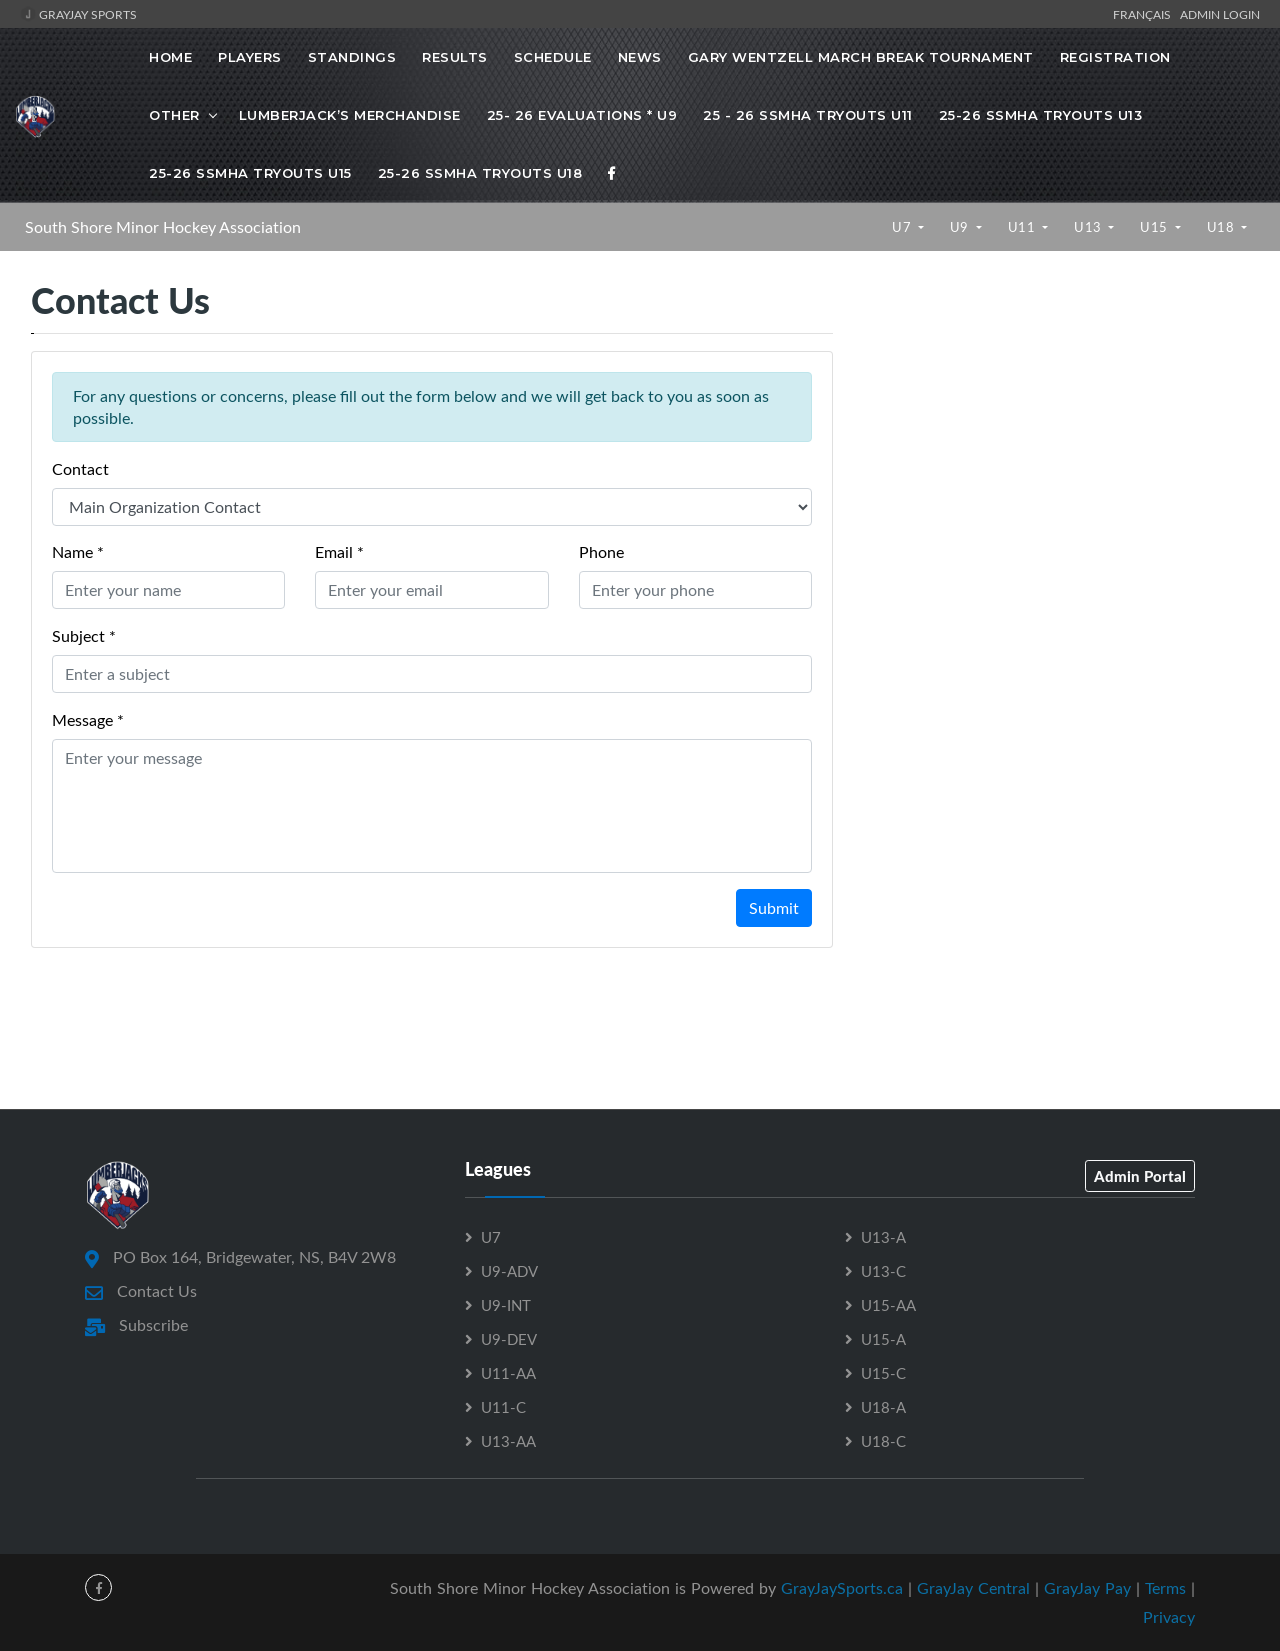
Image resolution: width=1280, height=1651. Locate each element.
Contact (80, 469)
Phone (601, 552)
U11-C (503, 1407)
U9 (961, 227)
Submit (774, 908)
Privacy (1169, 1617)
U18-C (883, 1441)
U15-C (883, 1373)
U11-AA (508, 1373)
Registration (1115, 57)
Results (455, 57)
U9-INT (506, 1305)
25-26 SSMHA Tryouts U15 (250, 173)
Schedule (553, 57)
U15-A (883, 1339)
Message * (88, 720)
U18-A (883, 1407)
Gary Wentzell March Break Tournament (861, 57)
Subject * (84, 636)
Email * (339, 552)
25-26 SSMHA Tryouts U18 (480, 173)
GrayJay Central (973, 1588)
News (640, 57)
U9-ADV (509, 1271)
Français (1145, 14)
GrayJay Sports (78, 14)
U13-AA (508, 1441)
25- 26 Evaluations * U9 (582, 115)
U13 (1089, 227)
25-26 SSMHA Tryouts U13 (1041, 115)
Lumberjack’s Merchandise (350, 115)
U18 (1222, 227)
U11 (1023, 227)
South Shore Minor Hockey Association (163, 227)
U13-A (883, 1237)
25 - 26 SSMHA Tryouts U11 (808, 115)
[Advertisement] (1056, 448)
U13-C (883, 1271)
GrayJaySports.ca (842, 1588)
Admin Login (1220, 14)
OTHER (174, 115)
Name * (78, 552)
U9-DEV (509, 1339)
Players (250, 57)
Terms (1165, 1588)
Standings (352, 57)
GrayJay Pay (1087, 1588)
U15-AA (888, 1305)
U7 (903, 227)
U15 (1155, 227)
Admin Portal (1140, 1176)
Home (170, 57)
